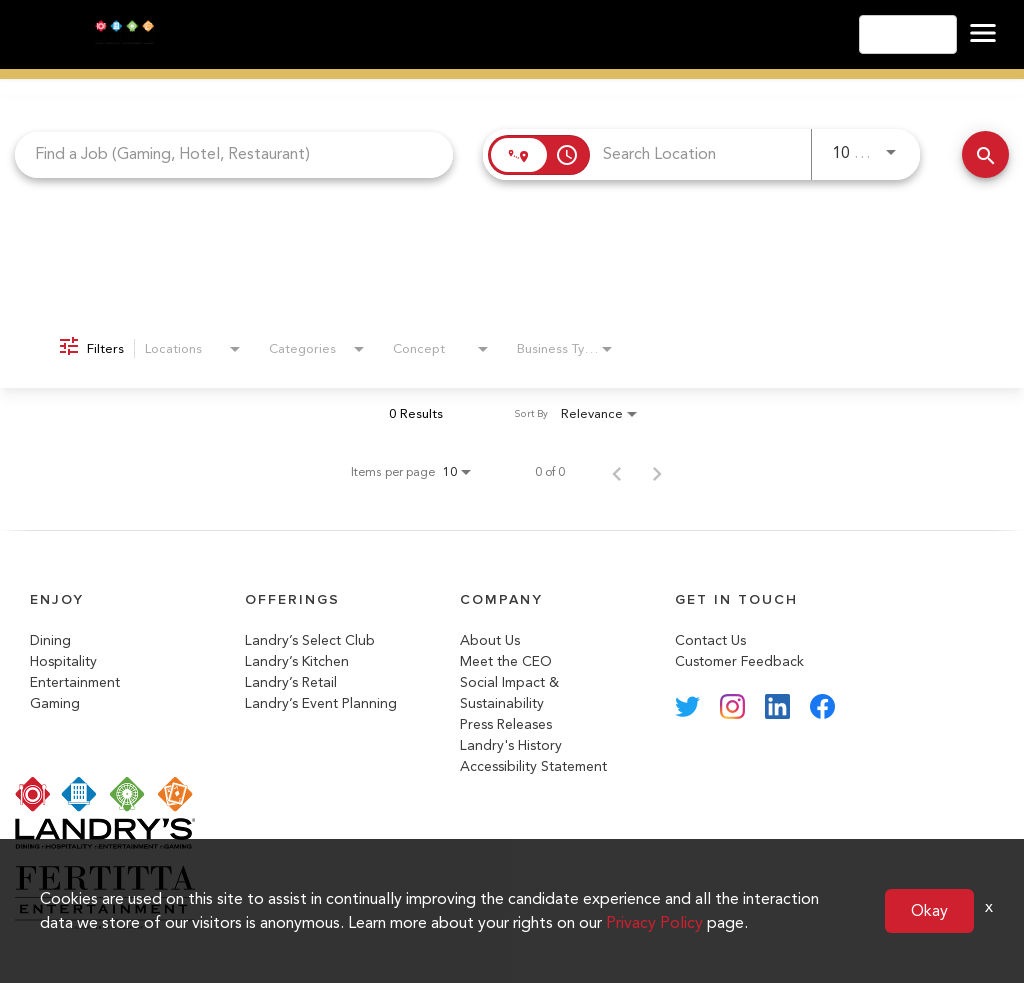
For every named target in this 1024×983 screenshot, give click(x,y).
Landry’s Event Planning (321, 703)
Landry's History (511, 745)
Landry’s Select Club (310, 640)
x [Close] (989, 906)
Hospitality (63, 661)
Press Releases (506, 724)
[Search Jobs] (985, 154)
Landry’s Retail (291, 682)
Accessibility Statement (533, 766)
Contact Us (710, 640)
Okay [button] (929, 910)
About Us (490, 640)
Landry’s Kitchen (297, 661)
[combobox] (234, 154)
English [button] (908, 34)
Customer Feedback (739, 661)
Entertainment (75, 682)
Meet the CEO (506, 661)
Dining (50, 640)
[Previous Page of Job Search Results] (617, 472)
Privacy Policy (654, 922)
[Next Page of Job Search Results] (657, 472)
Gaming (55, 703)
